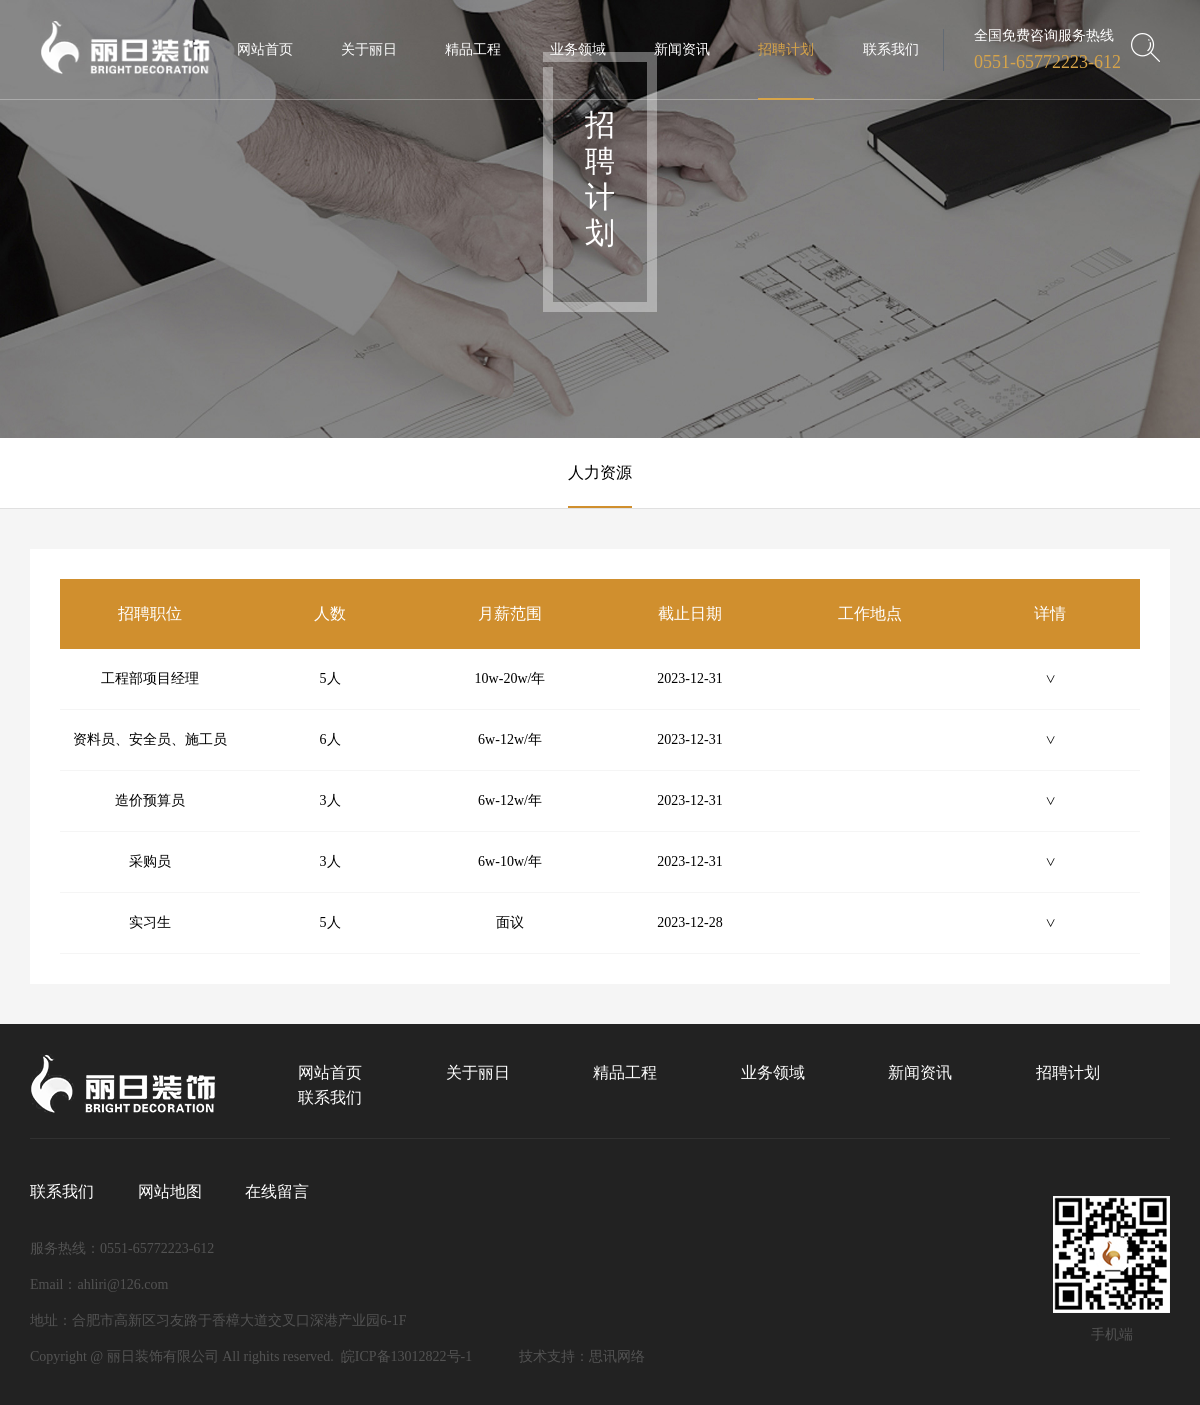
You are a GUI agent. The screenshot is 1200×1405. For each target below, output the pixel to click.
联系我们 (330, 1097)
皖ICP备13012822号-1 (406, 1356)
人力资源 (600, 472)
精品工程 (625, 1072)
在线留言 (277, 1191)
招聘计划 (1068, 1072)
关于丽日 (478, 1072)
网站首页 (330, 1072)
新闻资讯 (920, 1072)
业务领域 (773, 1072)
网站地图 (170, 1191)
